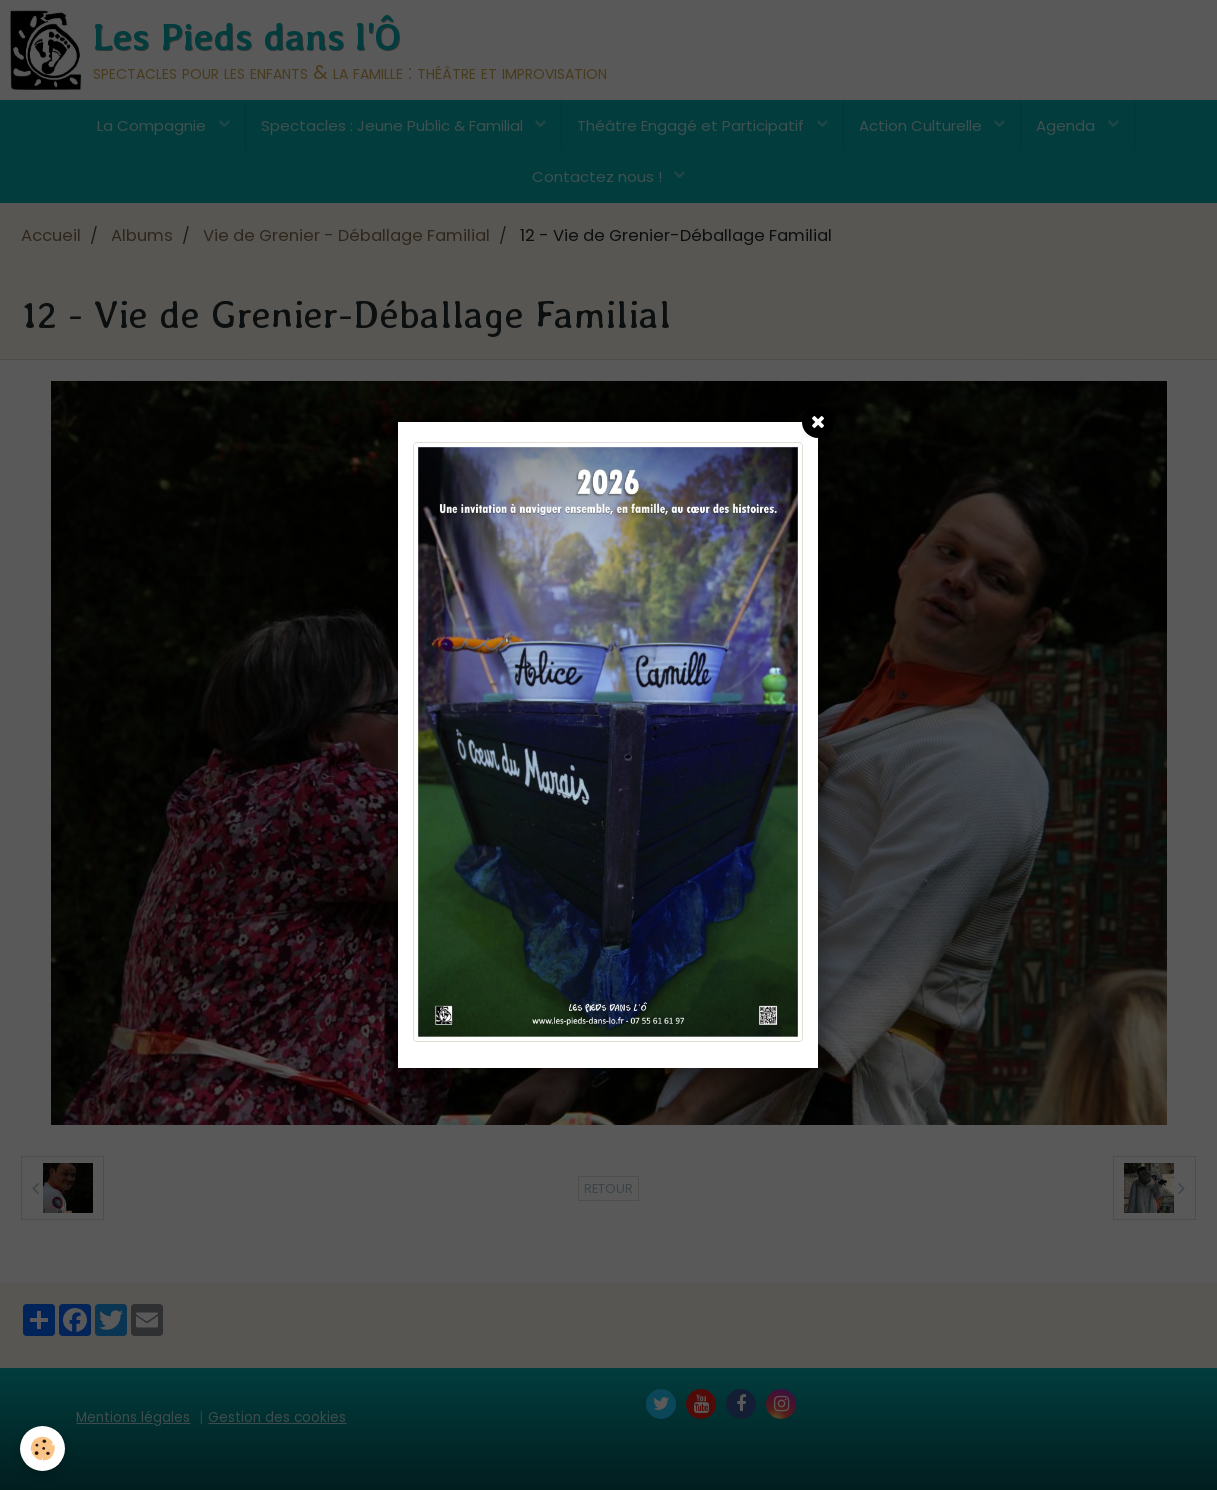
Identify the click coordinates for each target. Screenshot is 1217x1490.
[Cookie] (42, 1448)
